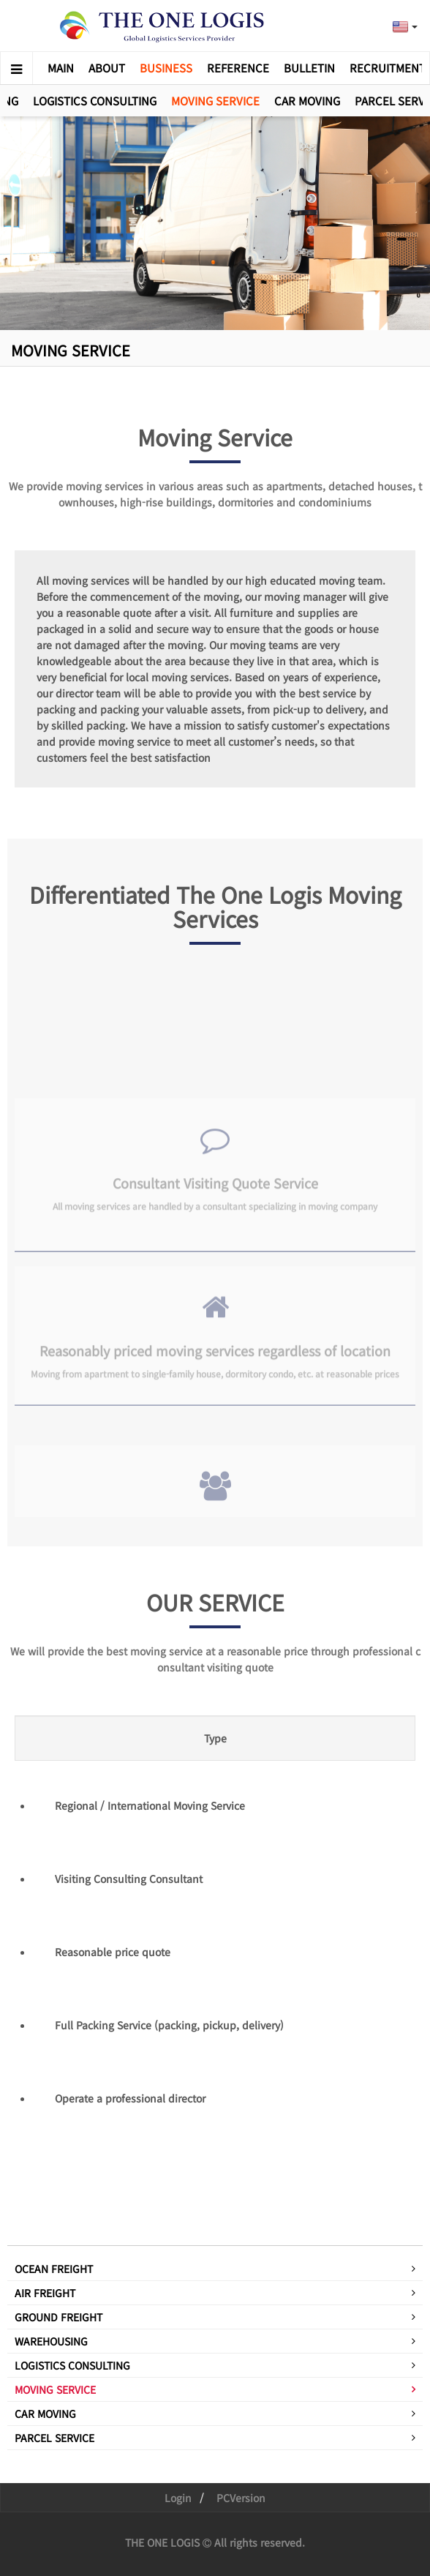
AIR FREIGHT (45, 2292)
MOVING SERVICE (215, 100)
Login (178, 2497)
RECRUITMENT (388, 67)
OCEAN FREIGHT (54, 2268)
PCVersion (240, 2497)
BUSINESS (166, 67)
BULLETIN (309, 67)
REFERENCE (238, 67)
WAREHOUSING (51, 2341)
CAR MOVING (307, 100)
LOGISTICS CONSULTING (94, 100)
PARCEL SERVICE (54, 2437)
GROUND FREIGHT (58, 2317)
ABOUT (106, 67)
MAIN (61, 67)
